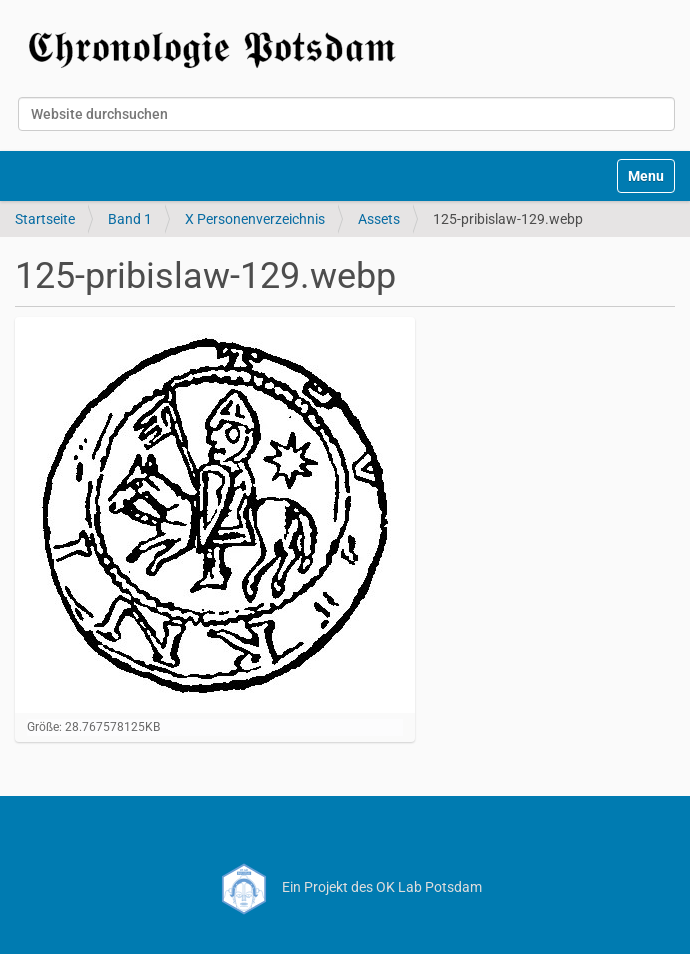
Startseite (45, 219)
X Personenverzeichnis (255, 219)
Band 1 (130, 219)
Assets (379, 219)
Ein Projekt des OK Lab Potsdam (345, 887)
